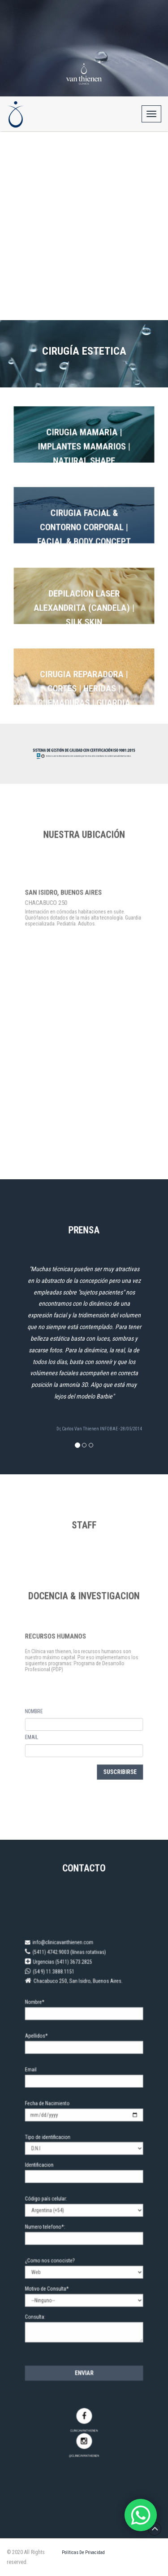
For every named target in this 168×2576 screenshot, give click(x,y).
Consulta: (48, 2284)
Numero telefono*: (55, 2218)
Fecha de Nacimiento (57, 2128)
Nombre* (48, 2054)
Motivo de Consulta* (57, 2263)
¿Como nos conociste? (59, 2243)
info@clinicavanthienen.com (65, 2010)
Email (45, 2103)
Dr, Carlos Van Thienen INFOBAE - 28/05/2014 (99, 1428)
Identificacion (51, 2173)
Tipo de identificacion (57, 2152)
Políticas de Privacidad (83, 2552)
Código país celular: (56, 2197)
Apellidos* (49, 2078)
